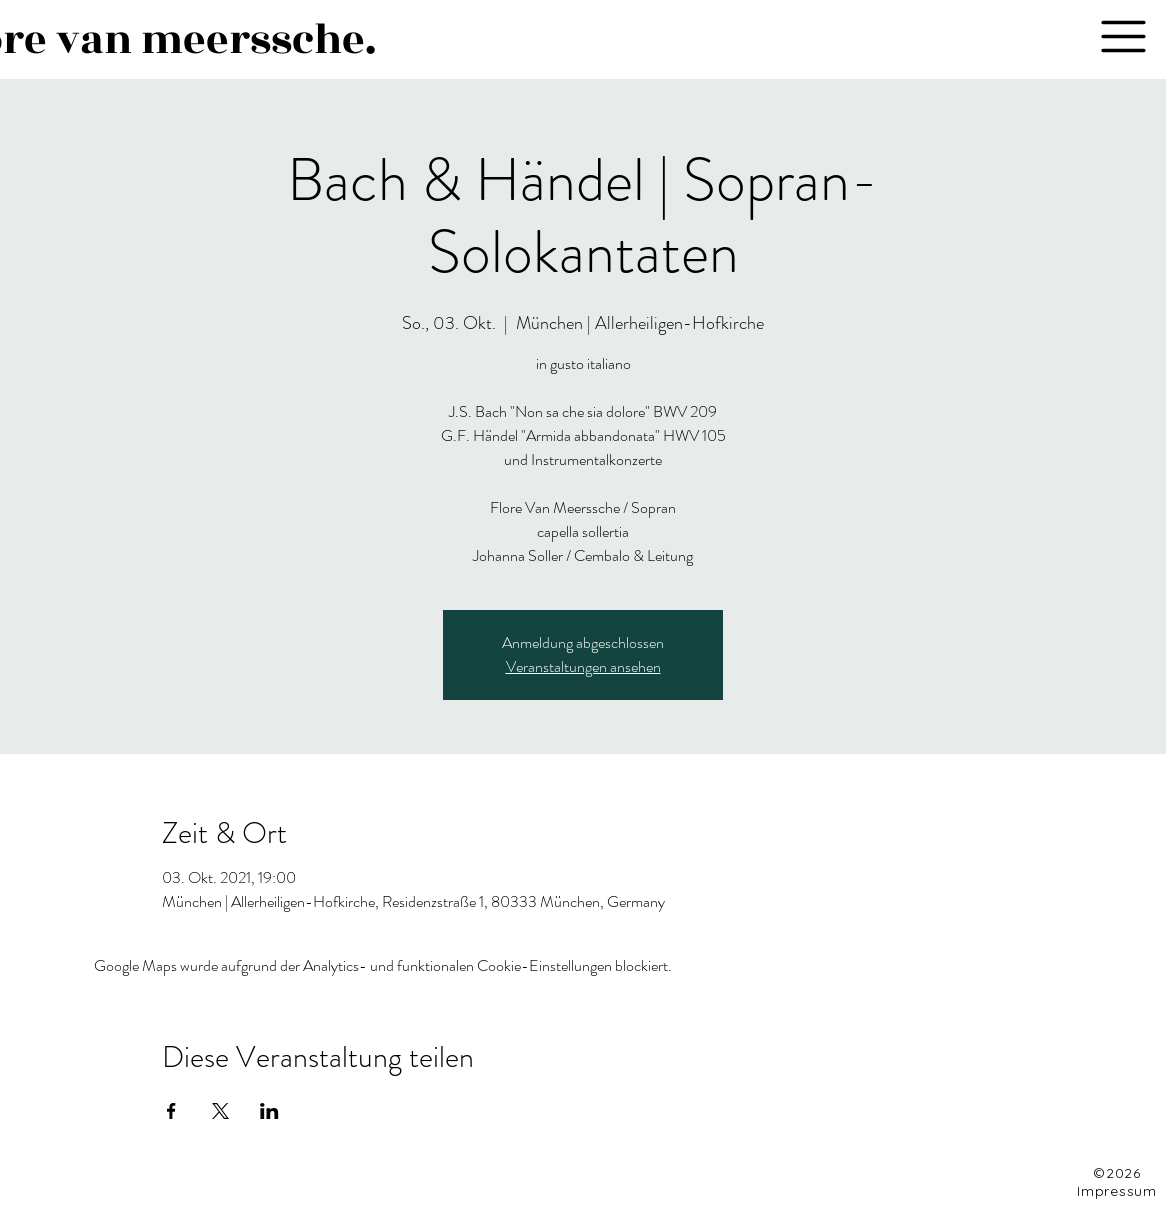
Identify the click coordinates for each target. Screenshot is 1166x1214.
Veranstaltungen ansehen (583, 666)
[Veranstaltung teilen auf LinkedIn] (269, 1111)
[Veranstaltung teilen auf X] (220, 1111)
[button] (1123, 36)
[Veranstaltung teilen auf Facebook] (171, 1111)
